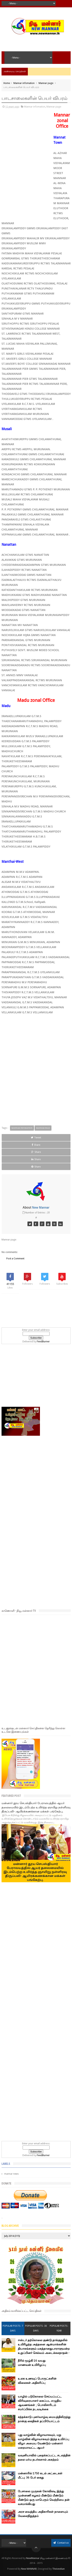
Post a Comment (15, 1258)
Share (36, 1144)
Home (6, 83)
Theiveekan (58, 2568)
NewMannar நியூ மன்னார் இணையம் (47, 2558)
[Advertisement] (27, 138)
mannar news (11, 2173)
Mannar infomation (24, 83)
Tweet (36, 1137)
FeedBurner (43, 1341)
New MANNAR (29, 2568)
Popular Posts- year (59, 2328)
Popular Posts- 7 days (13, 2328)
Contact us (61, 2542)
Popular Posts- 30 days (36, 2328)
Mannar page (46, 83)
